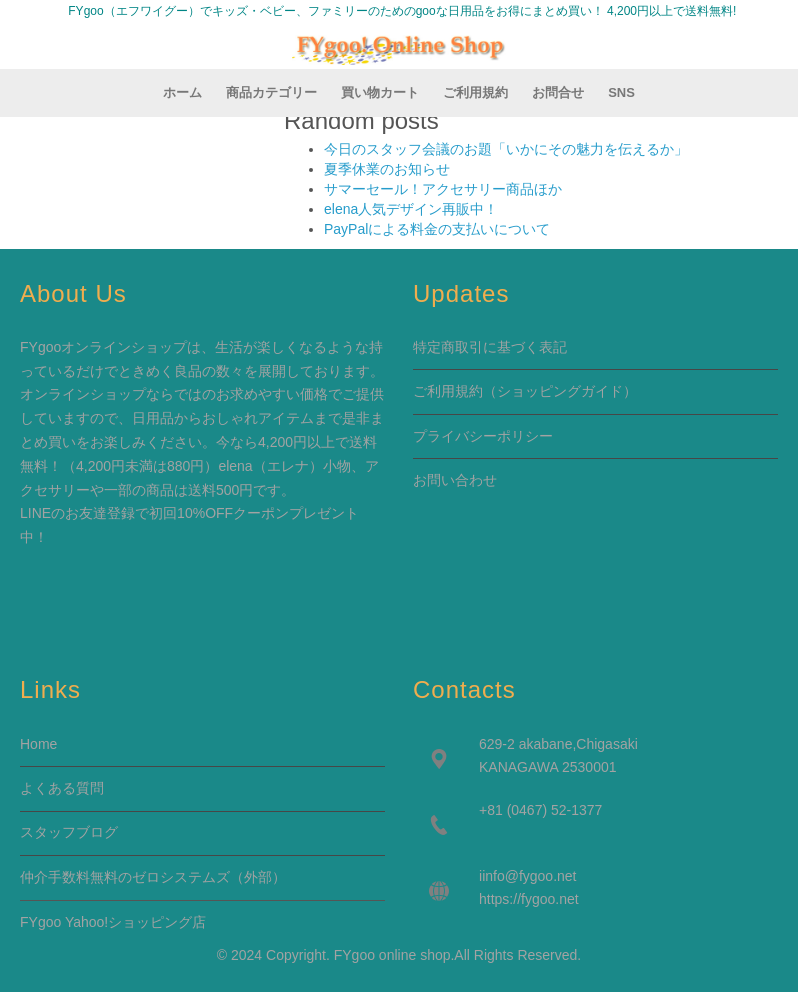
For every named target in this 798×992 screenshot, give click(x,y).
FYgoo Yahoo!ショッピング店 (113, 922)
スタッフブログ (69, 832)
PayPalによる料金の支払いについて (437, 229)
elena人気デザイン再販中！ (411, 209)
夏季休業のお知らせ (387, 169)
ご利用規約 (448, 391)
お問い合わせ (455, 480)
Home (38, 744)
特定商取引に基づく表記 (490, 347)
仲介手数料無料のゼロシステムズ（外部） (153, 877)
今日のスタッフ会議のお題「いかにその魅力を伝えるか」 (506, 149)
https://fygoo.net (529, 899)
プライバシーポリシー (483, 436)
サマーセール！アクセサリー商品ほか (443, 189)
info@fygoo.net (529, 876)
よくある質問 (62, 788)
